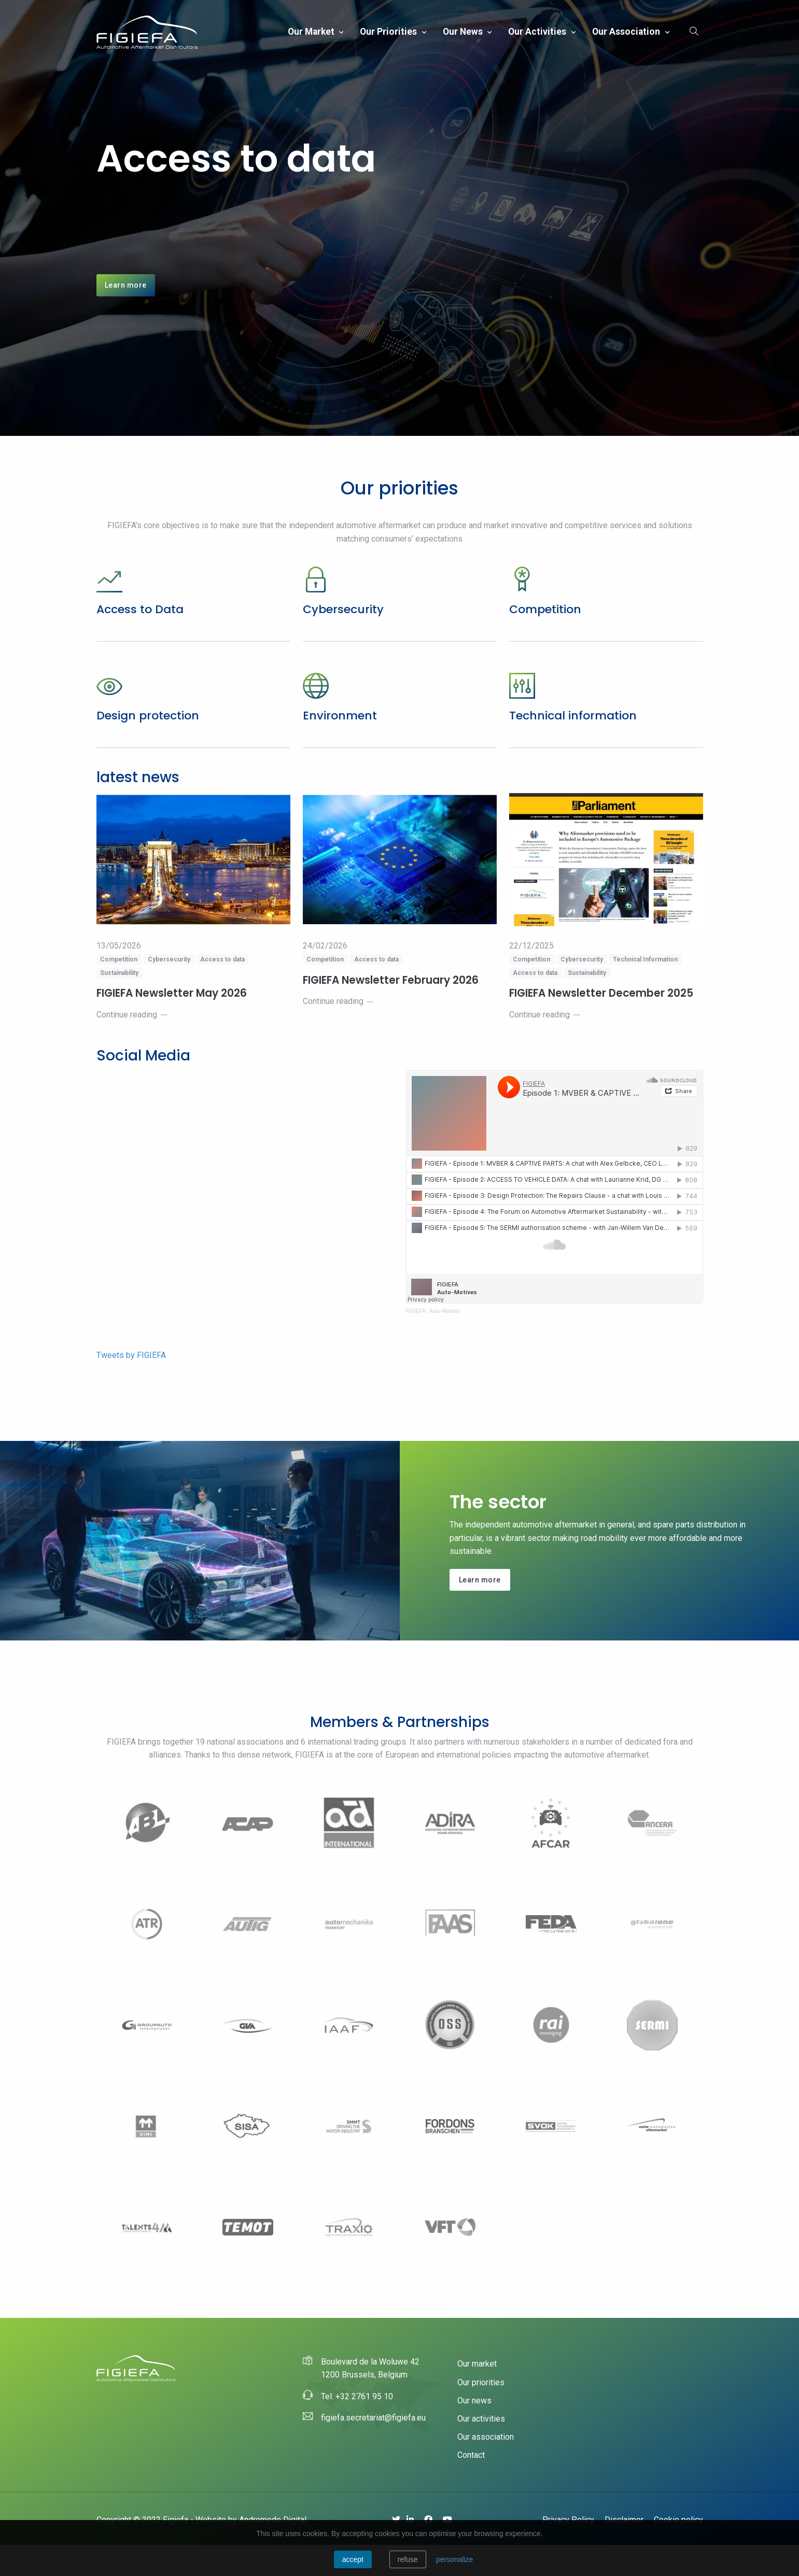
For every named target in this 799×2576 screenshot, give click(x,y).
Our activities (538, 31)
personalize (454, 2559)
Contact (471, 2486)
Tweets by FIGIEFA (131, 1386)
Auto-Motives (444, 1342)
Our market (312, 31)
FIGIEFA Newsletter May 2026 (175, 1024)
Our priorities (389, 31)
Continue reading (132, 1046)
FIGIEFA (416, 1342)
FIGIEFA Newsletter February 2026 (395, 1010)
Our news (464, 31)
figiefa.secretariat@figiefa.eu (373, 2449)
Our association (627, 31)
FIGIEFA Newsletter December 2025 (605, 1024)
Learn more (126, 300)
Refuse (408, 2559)
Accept (352, 2559)
